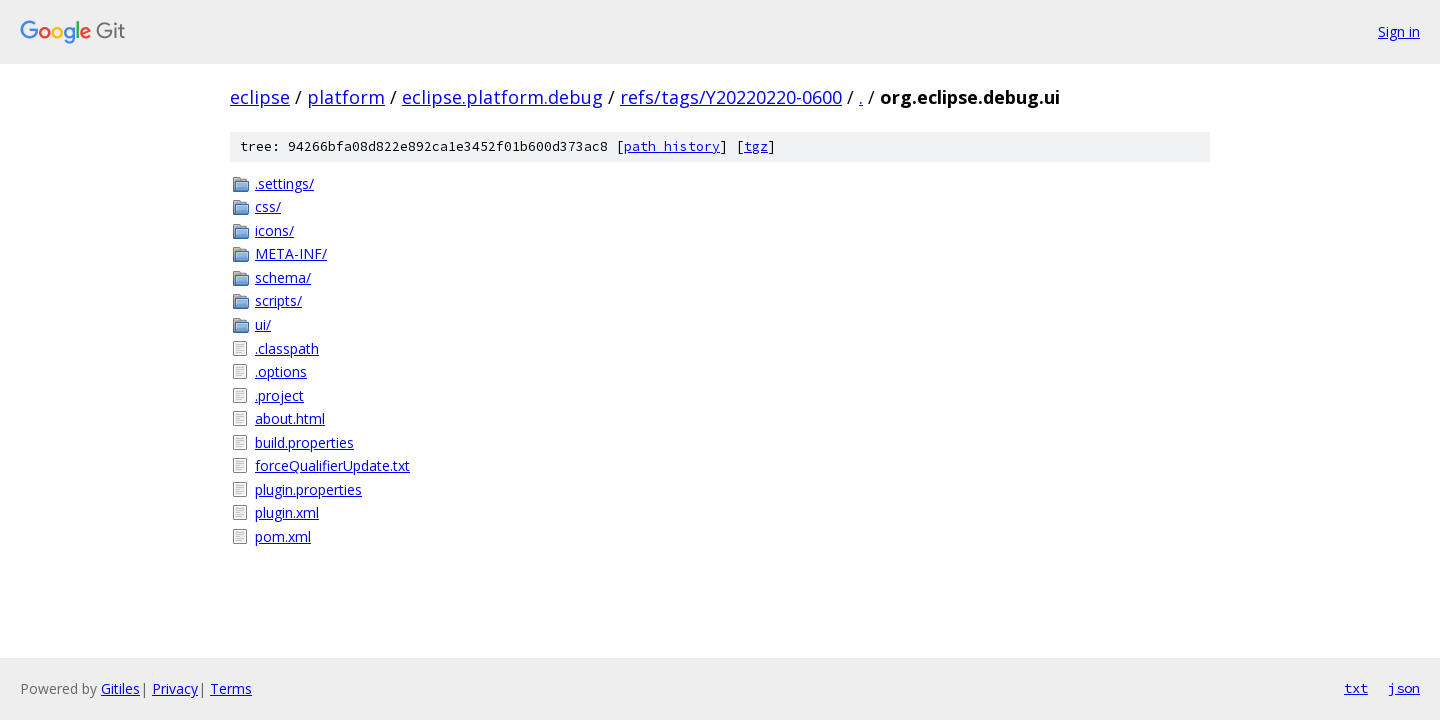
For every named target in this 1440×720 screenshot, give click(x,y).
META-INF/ (291, 253)
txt (1356, 688)
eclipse (260, 97)
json (1404, 688)
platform (346, 97)
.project (279, 395)
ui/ (263, 324)
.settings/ (284, 183)
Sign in (1399, 31)
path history (672, 146)
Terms (231, 688)
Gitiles (120, 688)
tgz (756, 146)
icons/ (274, 230)
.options (281, 371)
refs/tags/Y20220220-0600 (731, 97)
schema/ (283, 277)
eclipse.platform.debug (502, 97)
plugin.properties (308, 489)
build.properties (304, 442)
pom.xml (283, 536)
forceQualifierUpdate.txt (332, 465)
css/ (268, 206)
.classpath (287, 348)
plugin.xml (287, 512)
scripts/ (278, 300)
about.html (290, 418)
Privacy (175, 688)
